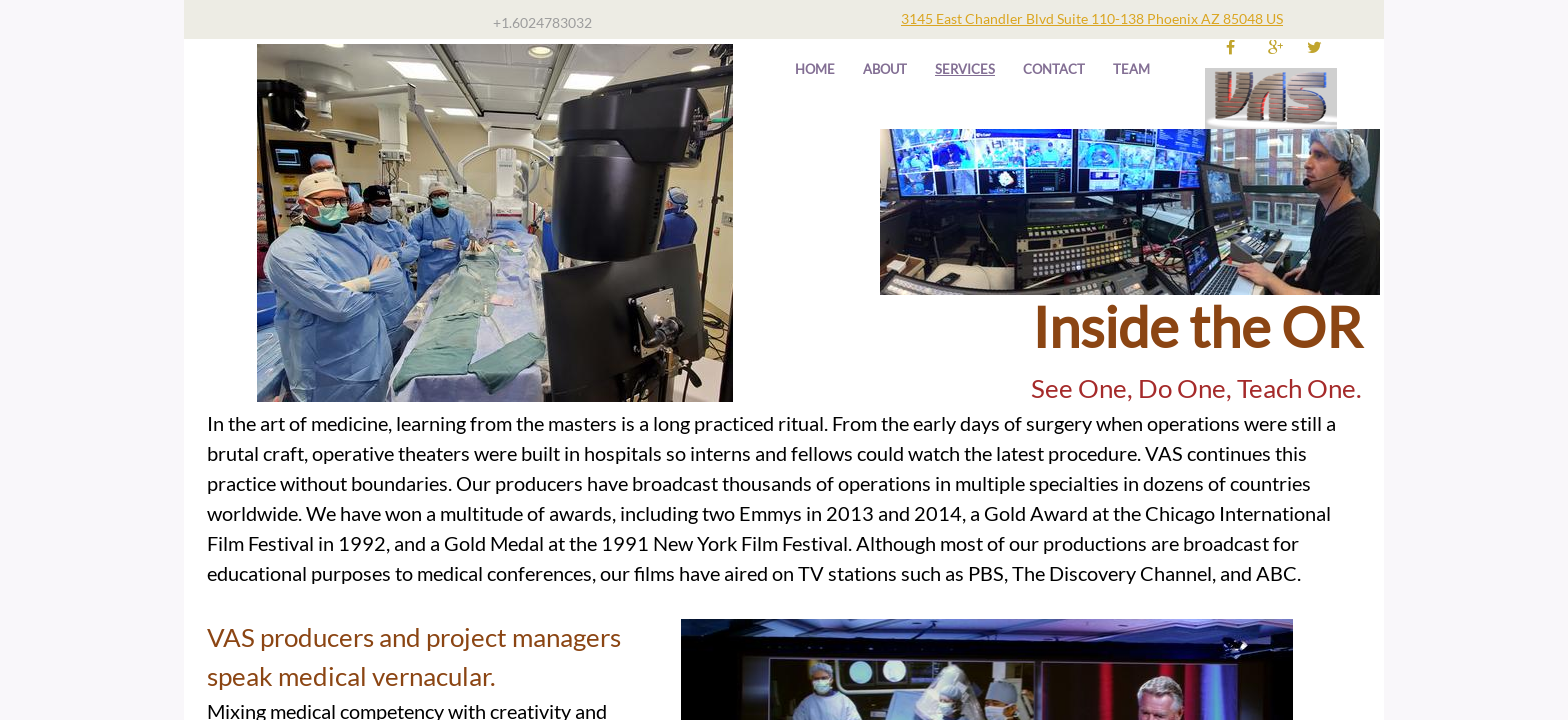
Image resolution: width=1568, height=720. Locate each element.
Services (965, 69)
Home (815, 69)
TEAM (1131, 69)
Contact (1054, 69)
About (885, 69)
